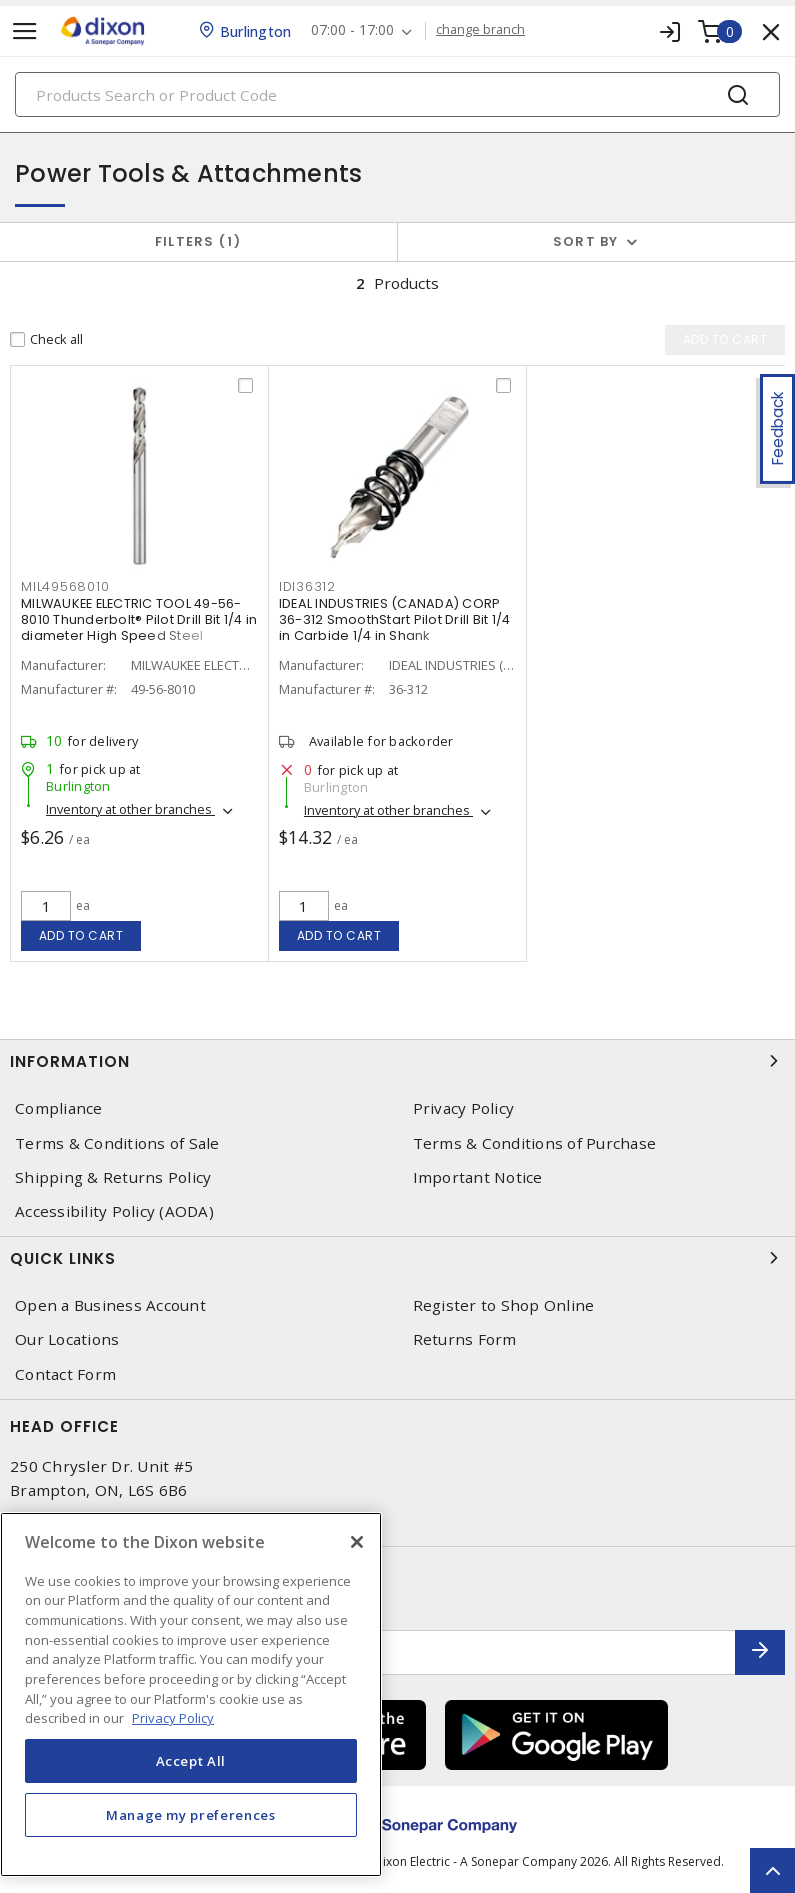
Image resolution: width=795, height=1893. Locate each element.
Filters (198, 241)
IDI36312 (307, 586)
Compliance (59, 1108)
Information (397, 1061)
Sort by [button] (586, 241)
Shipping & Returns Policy (113, 1177)
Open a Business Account (110, 1305)
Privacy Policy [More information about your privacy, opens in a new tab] (173, 1718)
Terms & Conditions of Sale (117, 1143)
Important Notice (478, 1177)
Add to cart (81, 935)
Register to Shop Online (504, 1305)
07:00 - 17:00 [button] (352, 30)
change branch (480, 30)
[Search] (397, 94)
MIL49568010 (65, 586)
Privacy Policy (464, 1108)
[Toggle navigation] (25, 31)
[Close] (357, 1542)
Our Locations (67, 1339)
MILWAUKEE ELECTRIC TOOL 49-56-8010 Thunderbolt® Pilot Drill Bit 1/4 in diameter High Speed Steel (139, 619)
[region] (191, 1694)
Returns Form (465, 1339)
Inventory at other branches (130, 809)
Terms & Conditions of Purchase (535, 1143)
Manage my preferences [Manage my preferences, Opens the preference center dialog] (191, 1815)
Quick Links (397, 1258)
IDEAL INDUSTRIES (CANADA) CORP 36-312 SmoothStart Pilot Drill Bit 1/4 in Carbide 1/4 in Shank (395, 619)
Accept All (191, 1761)
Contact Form (65, 1374)
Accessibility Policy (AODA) (114, 1211)
